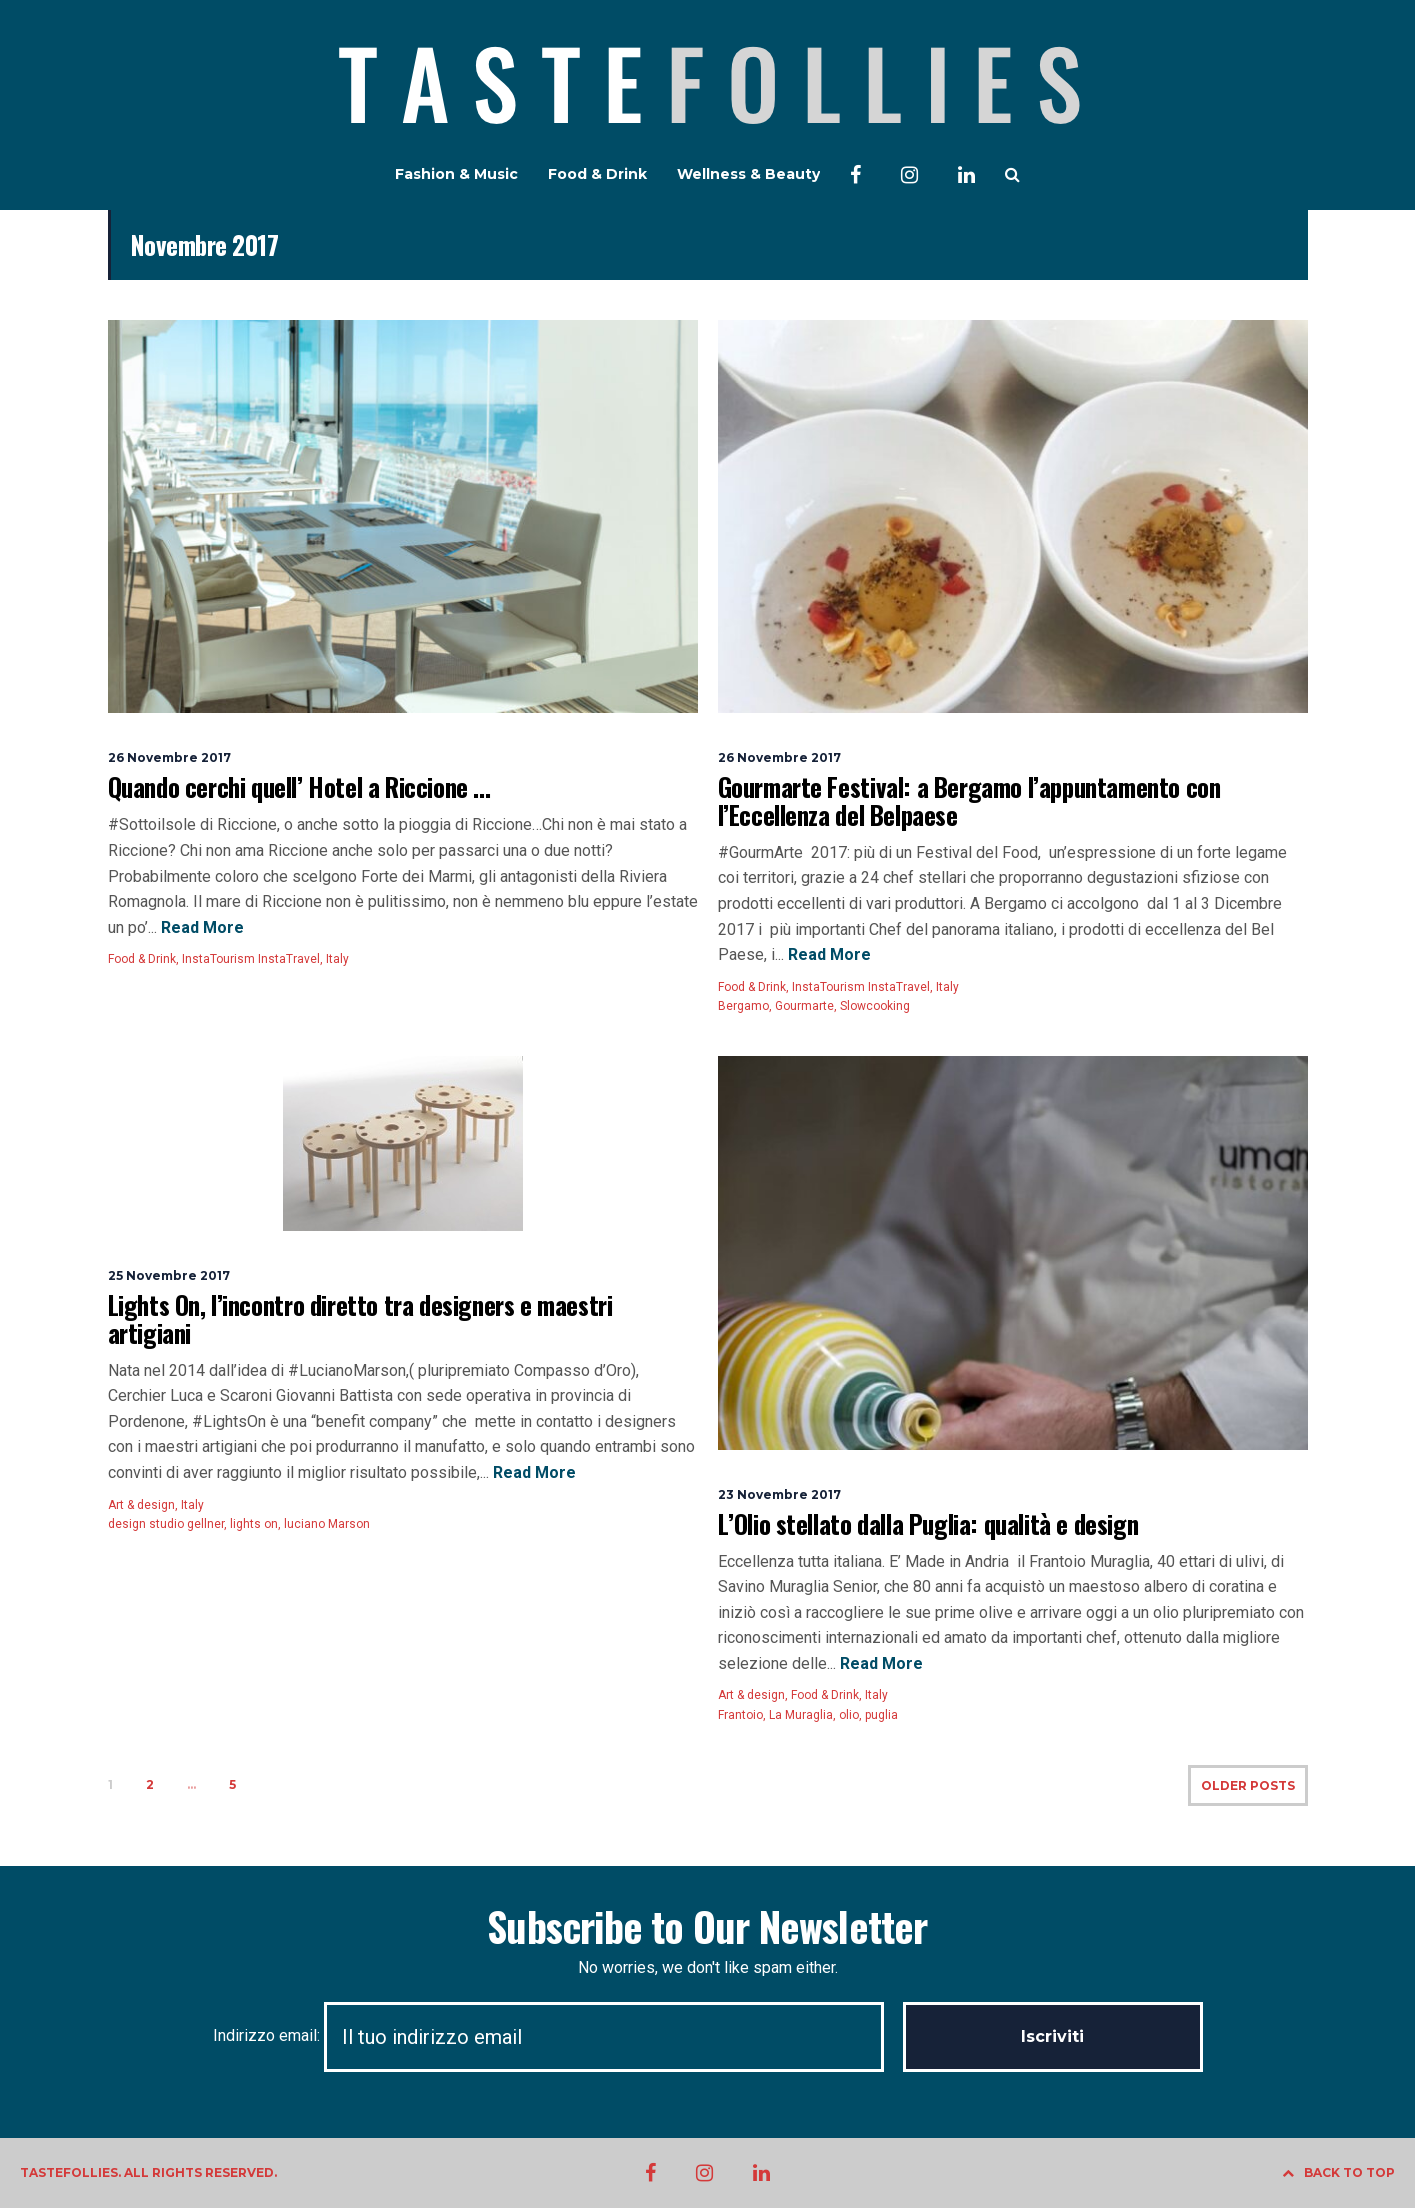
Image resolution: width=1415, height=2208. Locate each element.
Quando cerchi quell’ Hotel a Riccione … (299, 786)
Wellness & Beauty (748, 174)
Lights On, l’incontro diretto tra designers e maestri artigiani (360, 1318)
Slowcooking (875, 1006)
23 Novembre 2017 (779, 1494)
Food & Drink (597, 174)
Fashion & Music (456, 174)
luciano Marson (327, 1524)
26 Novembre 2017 (169, 757)
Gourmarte (804, 1006)
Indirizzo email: (558, 2035)
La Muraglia (801, 1715)
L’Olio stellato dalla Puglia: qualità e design (928, 1523)
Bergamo (743, 1006)
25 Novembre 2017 (169, 1275)
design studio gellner (166, 1524)
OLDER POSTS (1248, 1785)
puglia (881, 1715)
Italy (337, 959)
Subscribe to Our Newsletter (707, 1926)
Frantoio (740, 1715)
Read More (200, 927)
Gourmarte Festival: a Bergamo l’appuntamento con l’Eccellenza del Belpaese (969, 800)
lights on (254, 1524)
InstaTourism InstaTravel (251, 959)
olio (849, 1715)
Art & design (141, 1505)
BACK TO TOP (1338, 2172)
